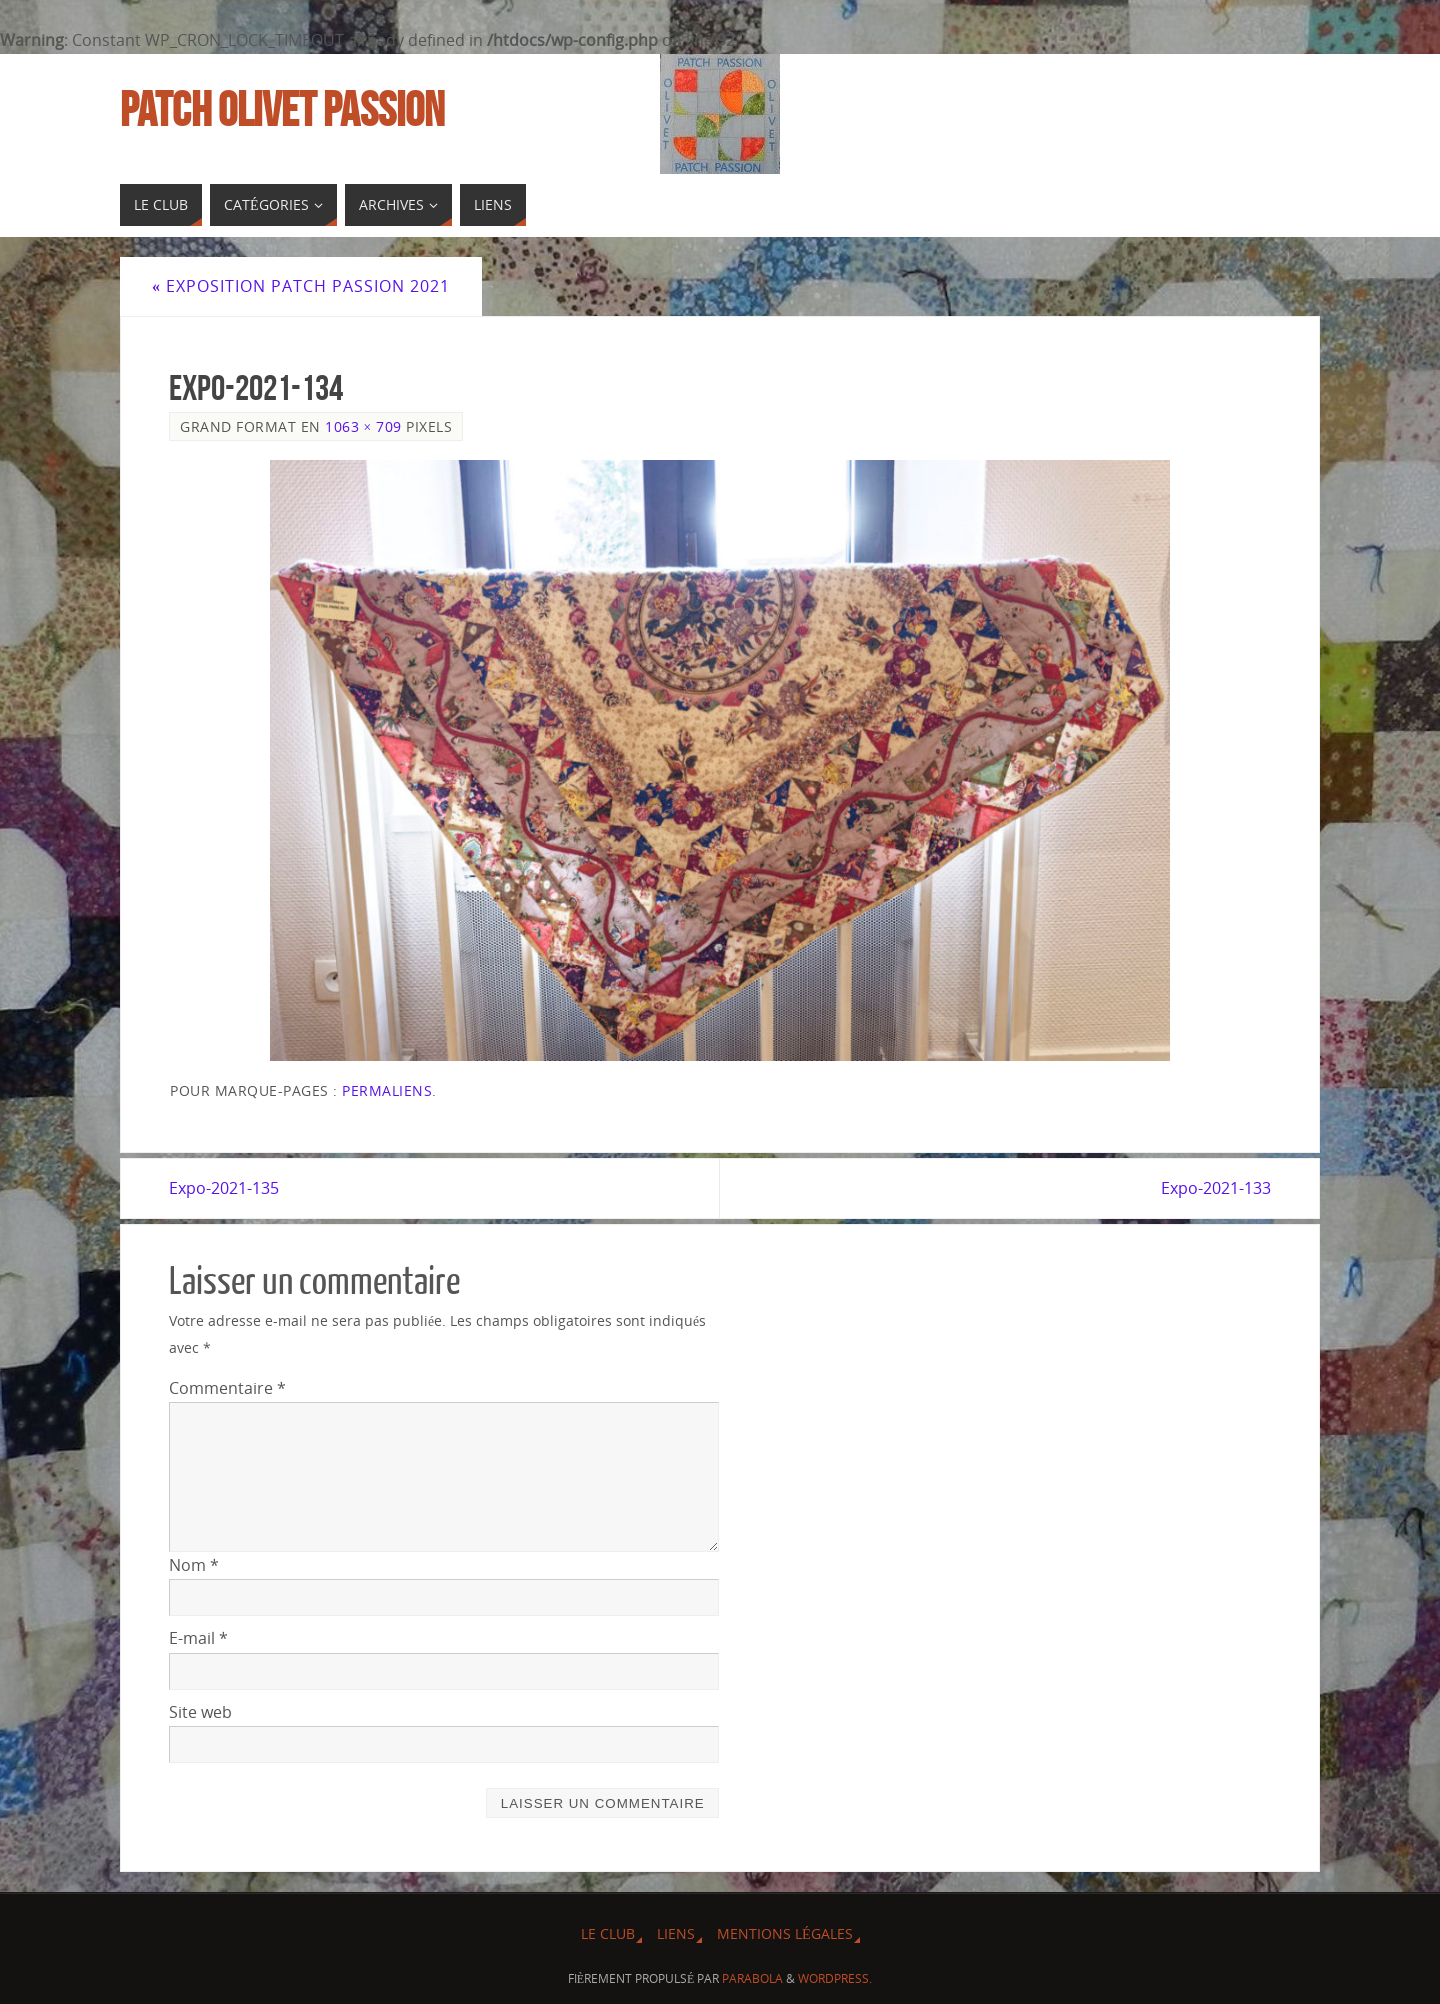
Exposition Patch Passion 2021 (301, 286)
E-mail (198, 1638)
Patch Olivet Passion (282, 110)
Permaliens (387, 1090)
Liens (676, 1933)
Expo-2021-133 (1216, 1188)
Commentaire (227, 1388)
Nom (194, 1565)
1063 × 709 (363, 426)
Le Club (608, 1933)
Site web (200, 1712)
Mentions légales (785, 1933)
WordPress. (835, 1978)
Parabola (752, 1978)
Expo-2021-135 (224, 1188)
